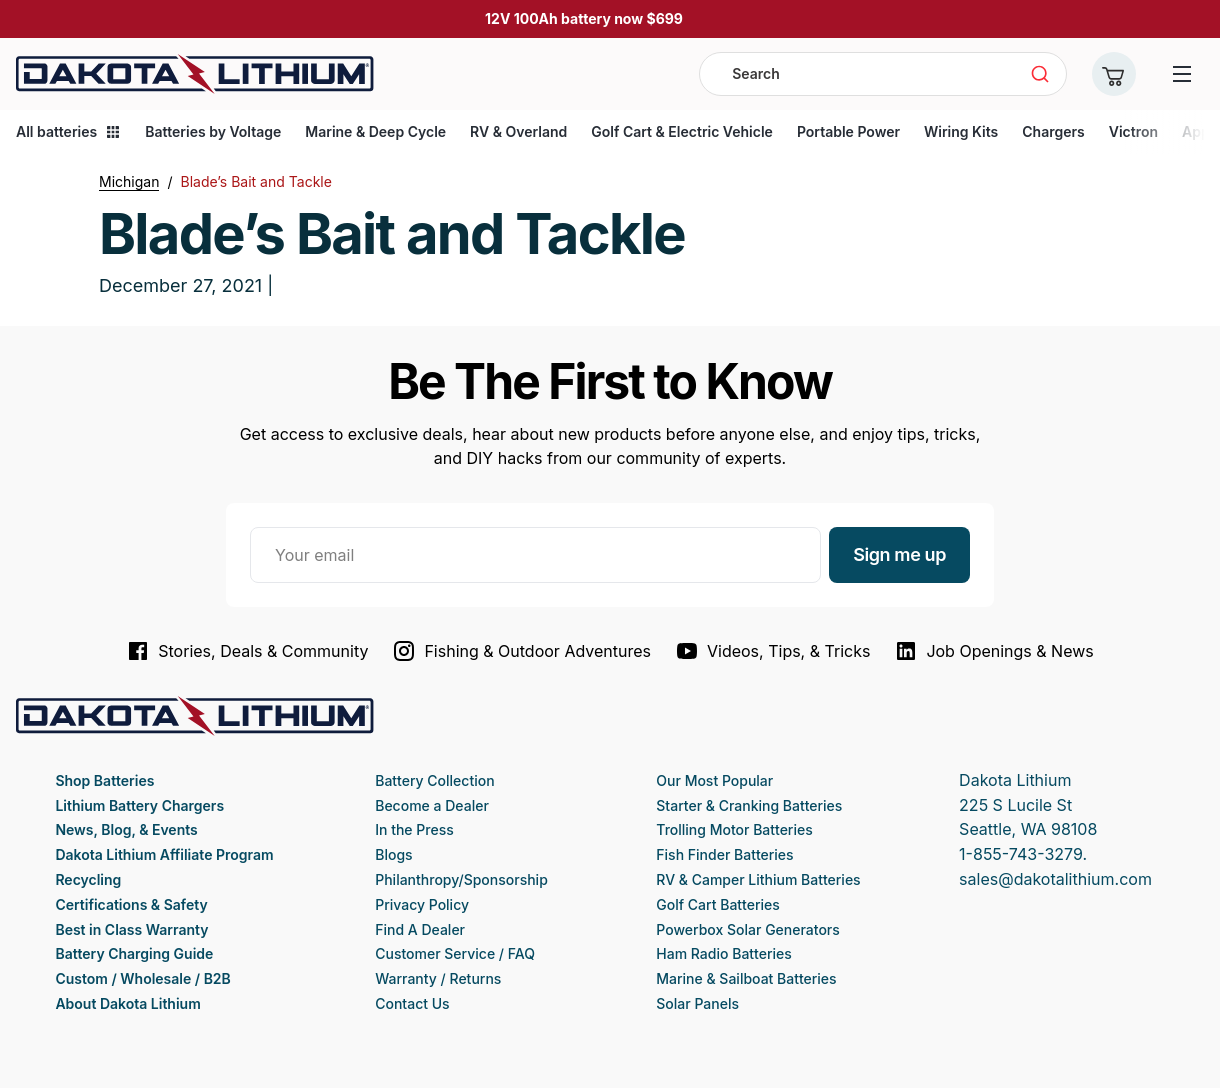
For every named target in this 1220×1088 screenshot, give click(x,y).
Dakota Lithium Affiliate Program (164, 854)
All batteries (68, 131)
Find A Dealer (420, 929)
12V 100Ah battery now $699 (584, 18)
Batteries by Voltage (213, 131)
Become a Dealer (432, 805)
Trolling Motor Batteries (734, 829)
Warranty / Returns (438, 978)
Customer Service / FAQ (455, 953)
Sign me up (899, 554)
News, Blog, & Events (126, 829)
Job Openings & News (993, 651)
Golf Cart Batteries (717, 904)
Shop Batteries (104, 780)
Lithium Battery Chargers (139, 805)
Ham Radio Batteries (723, 953)
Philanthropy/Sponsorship (461, 879)
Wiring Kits (961, 131)
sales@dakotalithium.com (1055, 879)
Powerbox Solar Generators (748, 929)
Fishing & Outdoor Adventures (521, 651)
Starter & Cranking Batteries (749, 805)
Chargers (1053, 131)
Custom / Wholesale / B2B (142, 978)
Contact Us (412, 1003)
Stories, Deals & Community (247, 651)
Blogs (393, 854)
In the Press (414, 829)
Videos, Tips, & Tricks (772, 651)
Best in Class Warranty (131, 929)
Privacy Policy (422, 904)
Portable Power (848, 131)
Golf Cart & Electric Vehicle (682, 131)
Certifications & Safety (131, 904)
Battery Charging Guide (134, 953)
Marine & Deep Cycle (375, 131)
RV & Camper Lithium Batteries (758, 879)
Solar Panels (697, 1003)
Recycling (88, 879)
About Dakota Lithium (127, 1003)
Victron (1133, 131)
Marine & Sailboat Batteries (746, 978)
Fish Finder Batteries (724, 854)
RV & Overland (518, 131)
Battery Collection (434, 780)
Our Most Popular (714, 780)
